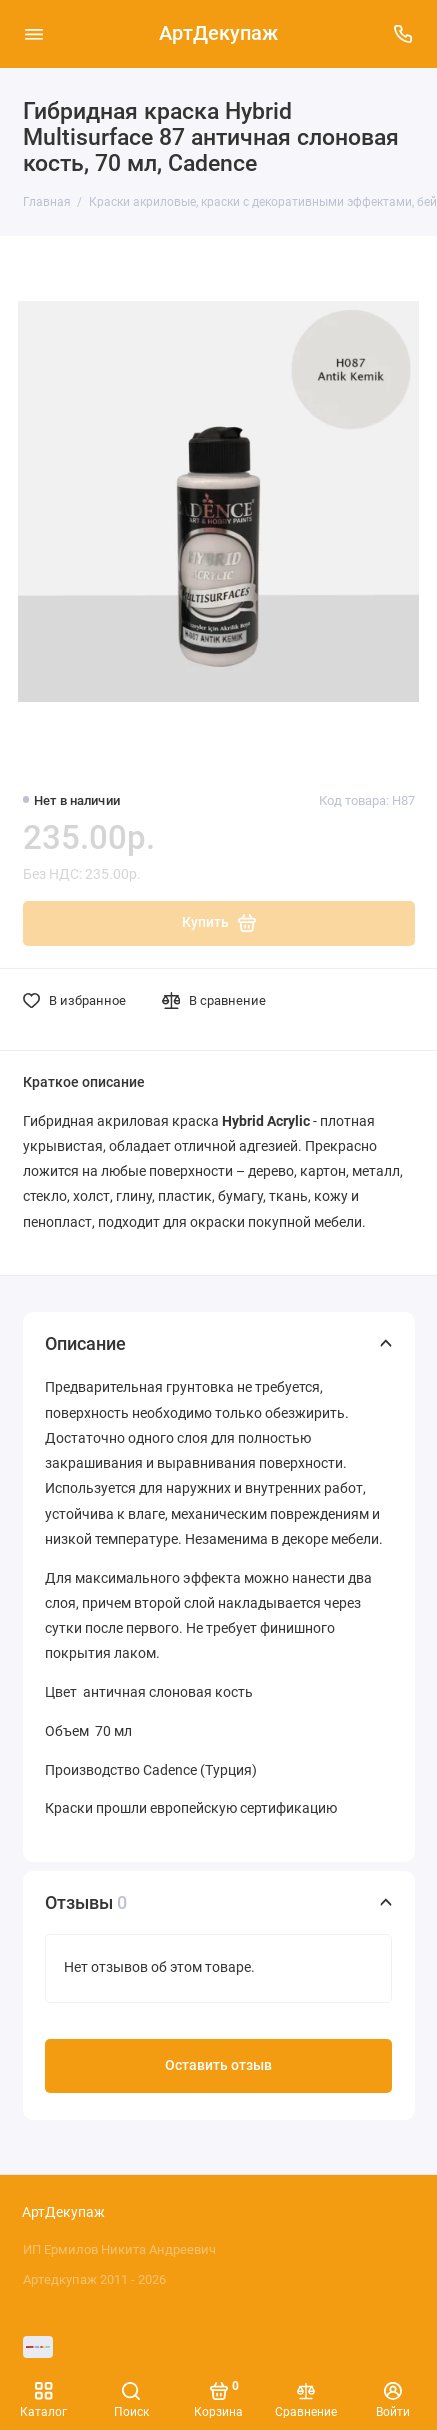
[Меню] (34, 34)
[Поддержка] (404, 34)
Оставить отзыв (218, 2065)
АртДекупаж (218, 33)
